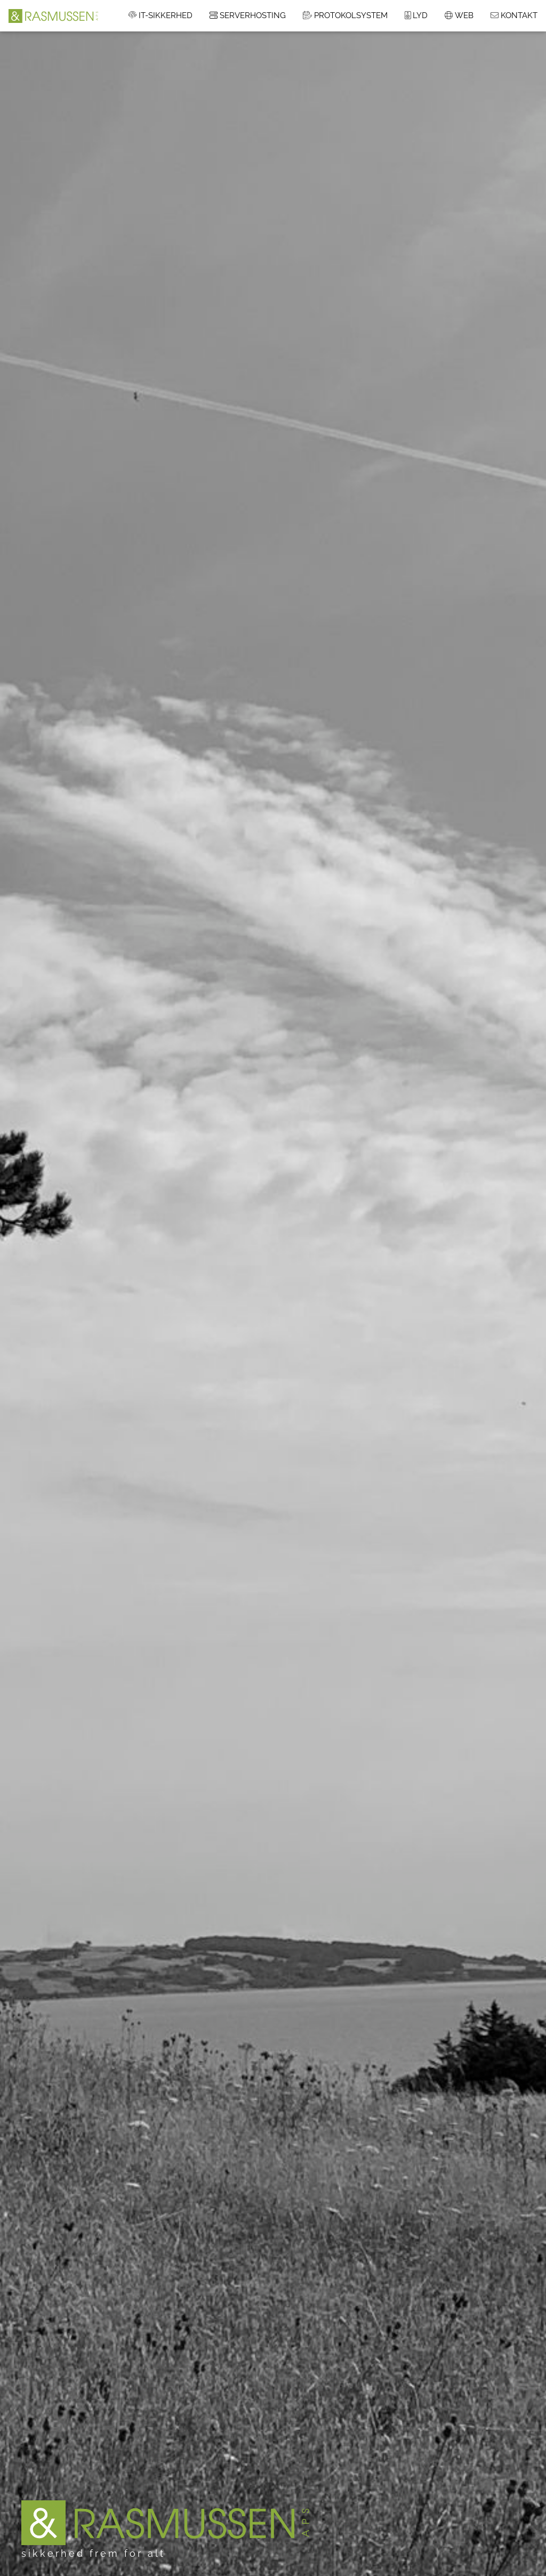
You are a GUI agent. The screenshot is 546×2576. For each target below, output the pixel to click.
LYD (416, 15)
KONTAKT (514, 15)
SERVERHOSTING (248, 15)
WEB (459, 15)
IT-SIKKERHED (160, 15)
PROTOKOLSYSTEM (345, 15)
